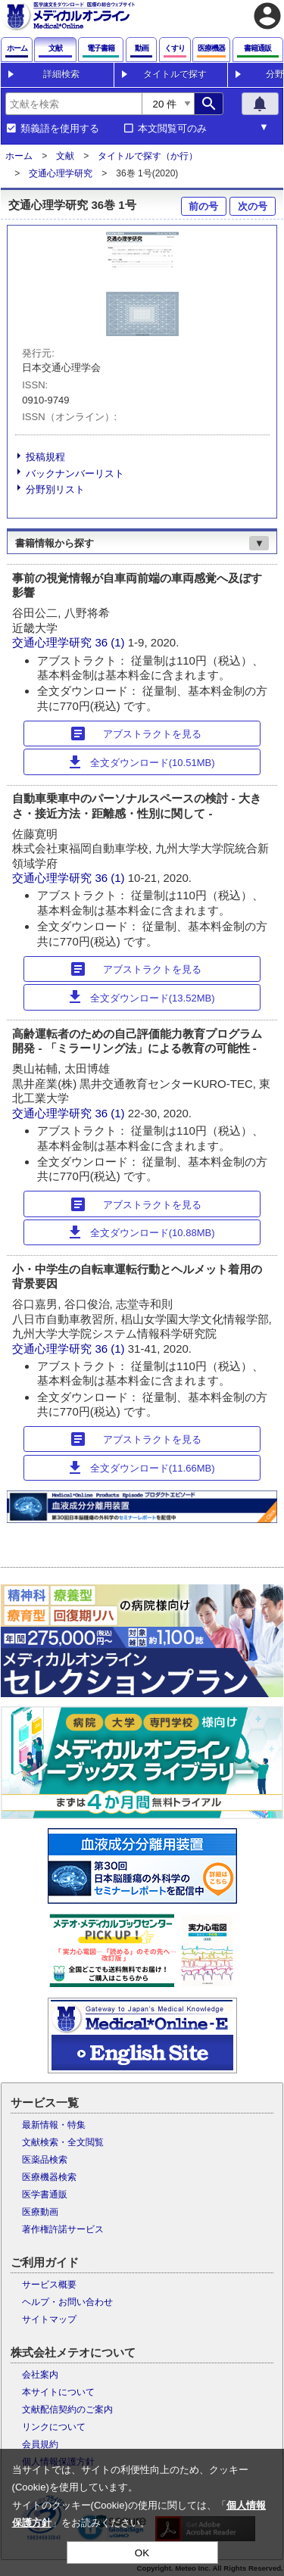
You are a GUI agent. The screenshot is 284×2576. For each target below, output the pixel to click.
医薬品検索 (44, 2159)
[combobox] (73, 103)
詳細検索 (61, 74)
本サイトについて (58, 2392)
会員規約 (40, 2444)
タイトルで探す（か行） (148, 156)
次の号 (252, 206)
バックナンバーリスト (75, 473)
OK (142, 2553)
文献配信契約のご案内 (67, 2409)
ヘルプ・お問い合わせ (67, 2302)
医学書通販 (44, 2194)
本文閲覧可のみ (172, 128)
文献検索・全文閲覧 (63, 2142)
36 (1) (111, 642)
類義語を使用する (59, 128)
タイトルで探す (175, 74)
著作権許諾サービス (63, 2229)
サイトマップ (49, 2319)
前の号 (203, 206)
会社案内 (40, 2374)
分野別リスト (55, 489)
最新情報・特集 (54, 2125)
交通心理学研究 (60, 173)
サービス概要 (49, 2284)
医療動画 (40, 2212)
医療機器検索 (49, 2177)
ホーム (19, 156)
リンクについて (54, 2427)
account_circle (267, 16)
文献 (65, 156)
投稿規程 (45, 457)
